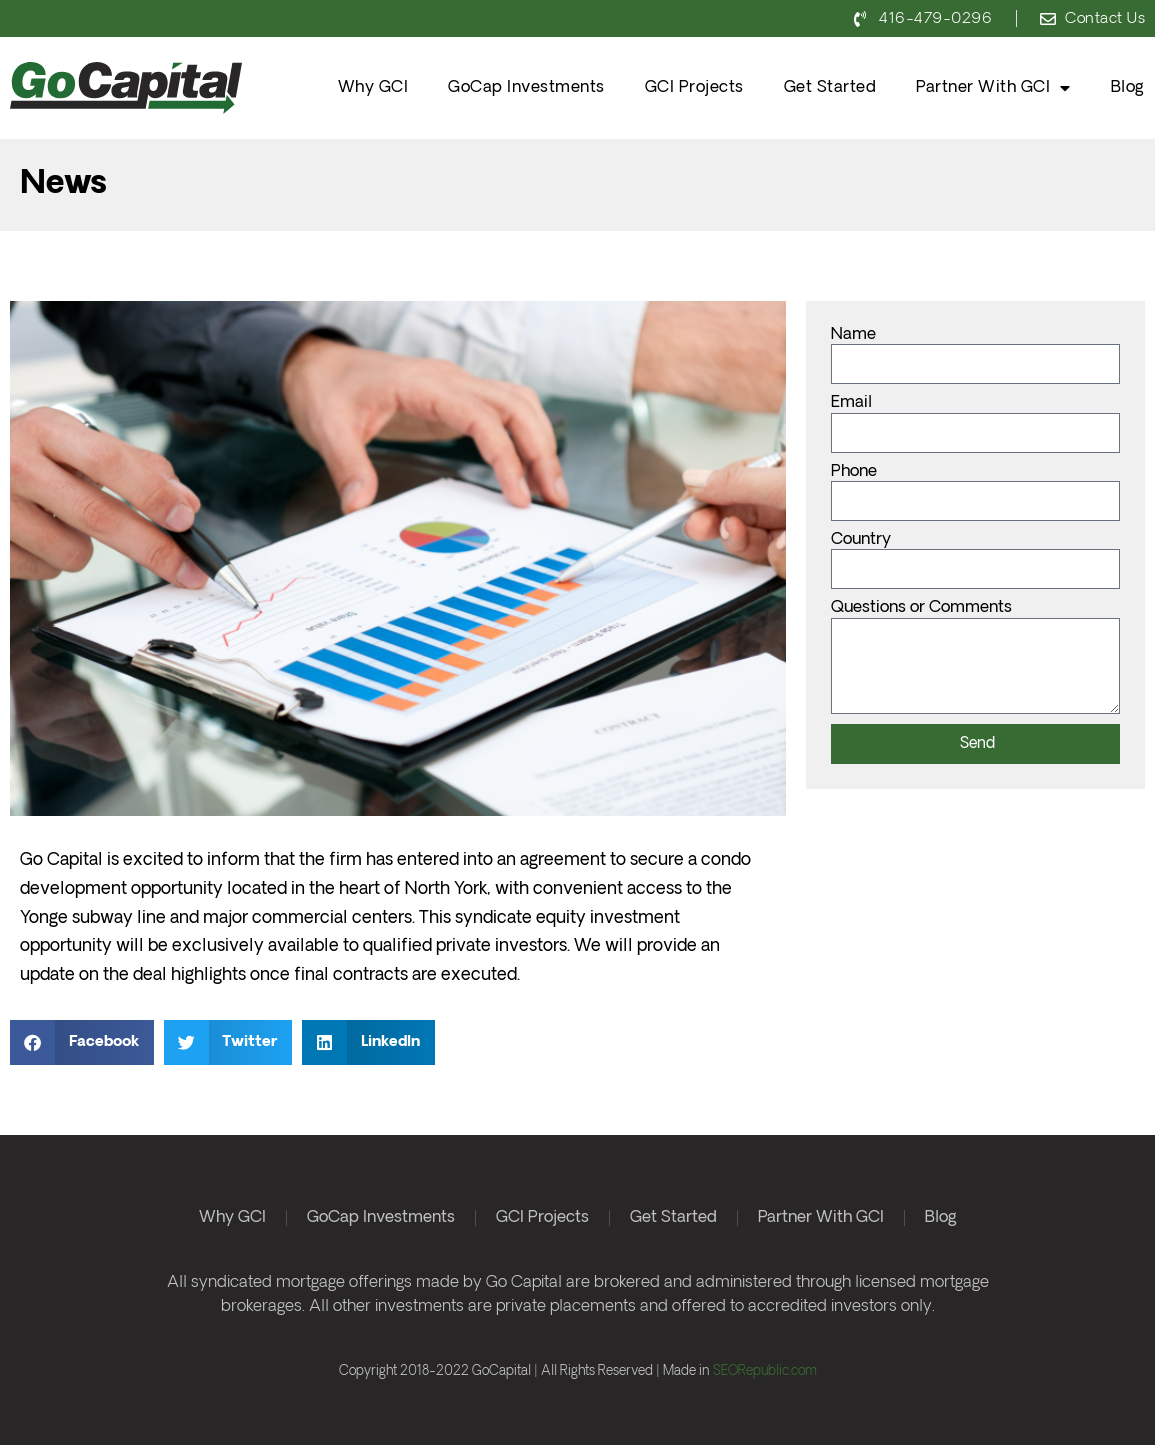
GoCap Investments (526, 87)
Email (851, 403)
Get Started (830, 87)
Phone (854, 472)
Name (853, 335)
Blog (1128, 87)
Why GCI (373, 87)
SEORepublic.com (765, 1371)
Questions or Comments (921, 608)
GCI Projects (694, 87)
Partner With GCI (993, 88)
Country (861, 540)
